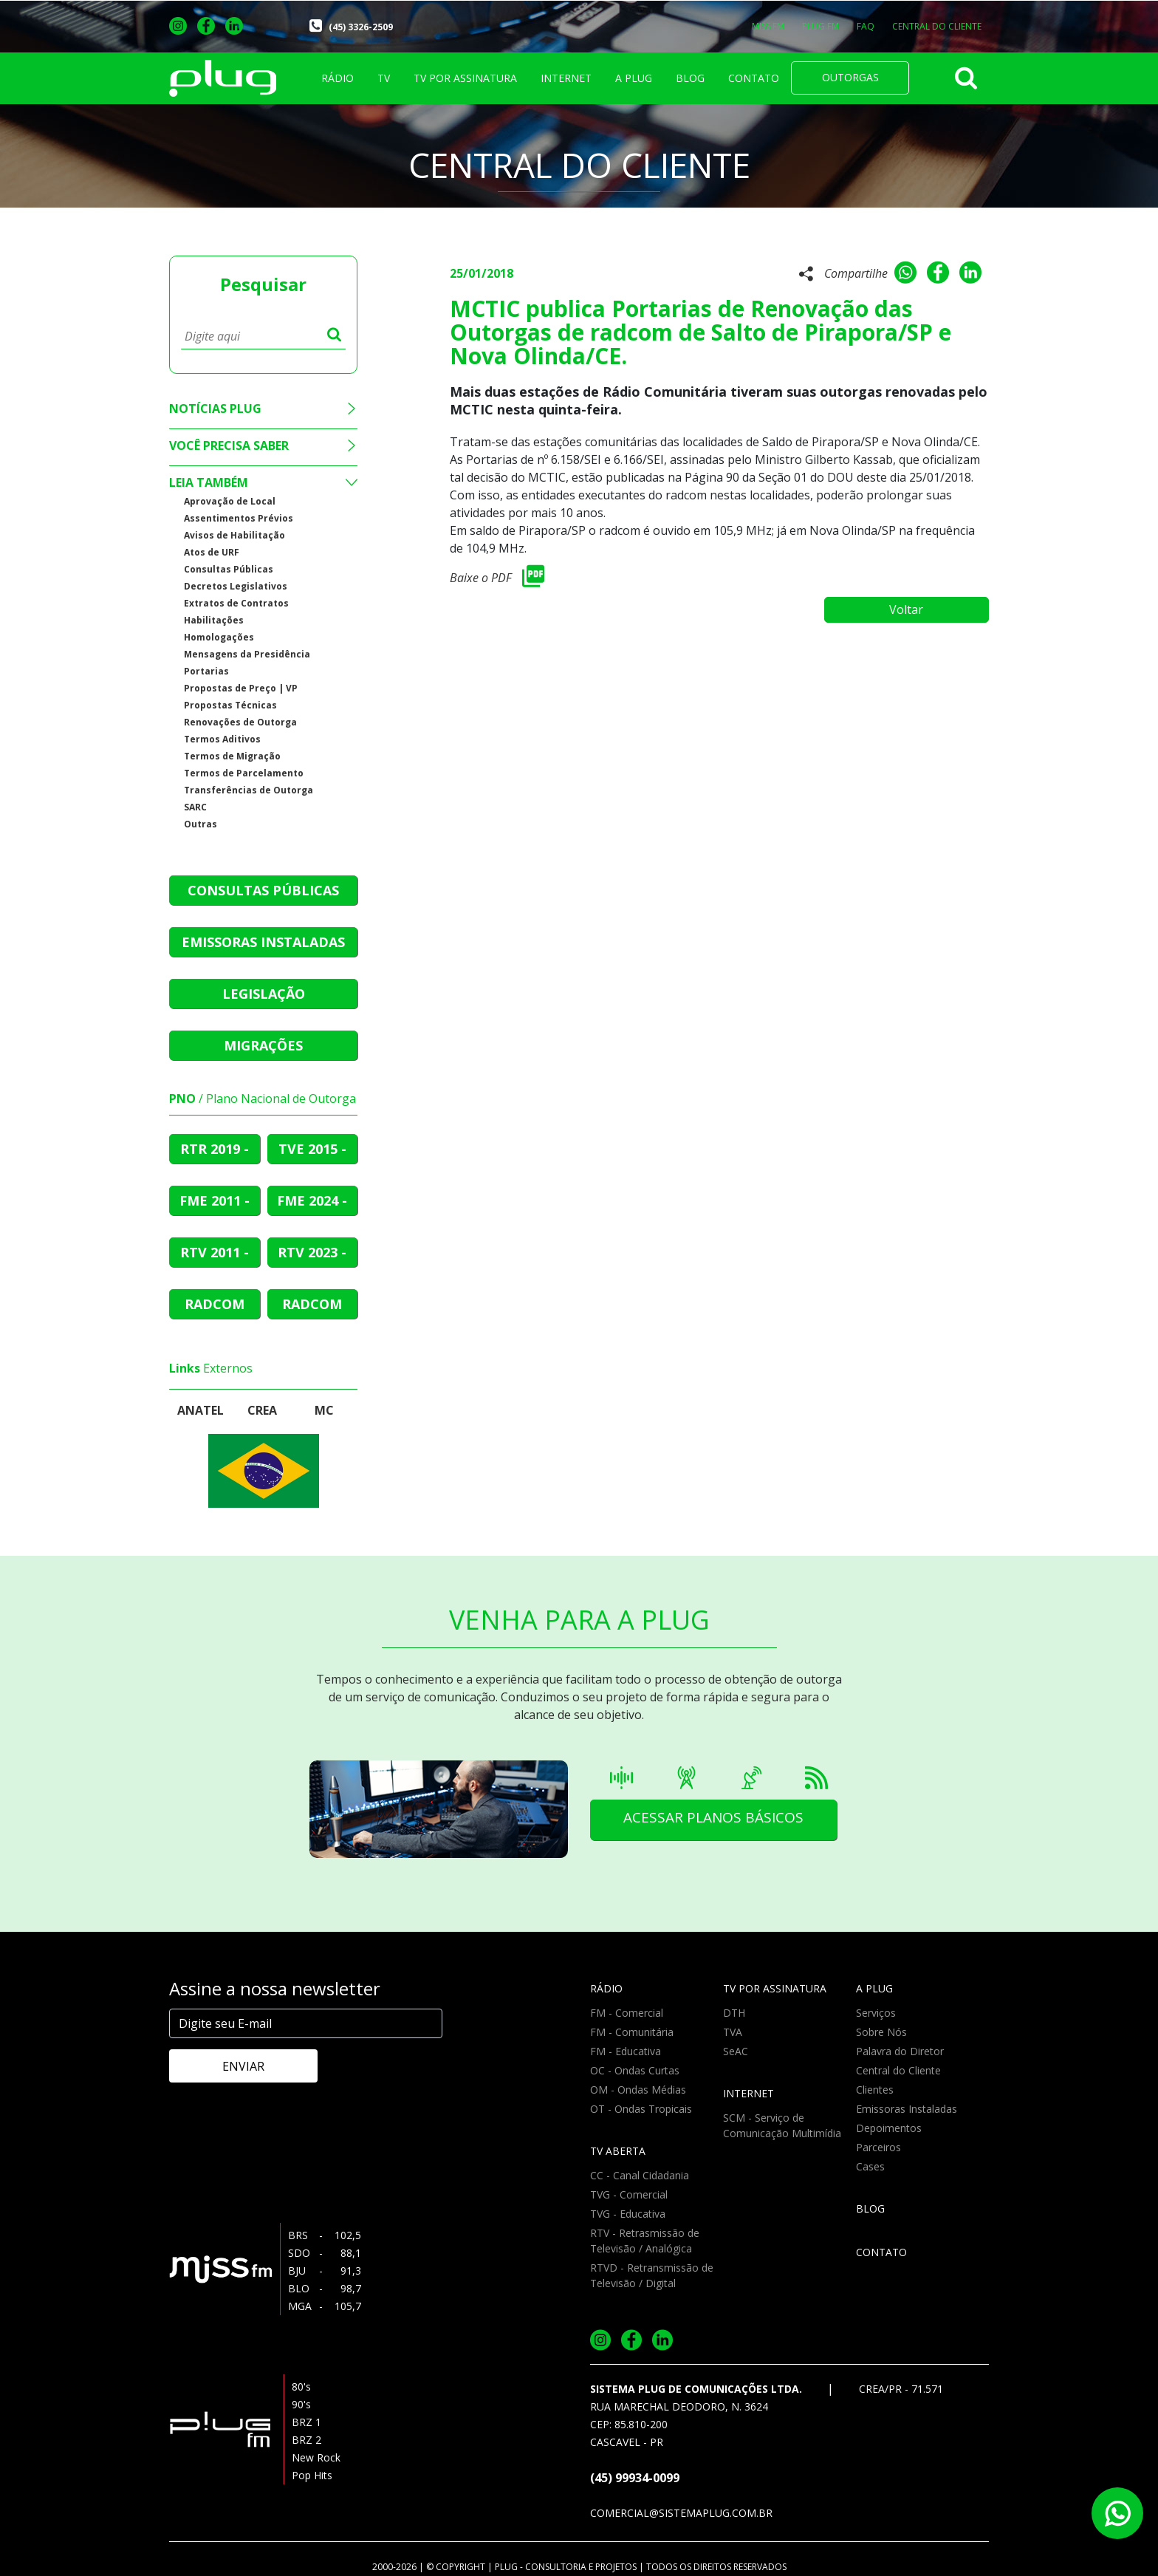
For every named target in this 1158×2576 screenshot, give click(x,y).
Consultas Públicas (228, 569)
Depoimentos (889, 2128)
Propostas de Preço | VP (241, 688)
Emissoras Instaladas (906, 2109)
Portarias (206, 671)
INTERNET (566, 78)
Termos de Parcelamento (244, 773)
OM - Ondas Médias (638, 2090)
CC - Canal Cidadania (639, 2175)
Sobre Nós (881, 2032)
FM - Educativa (625, 2051)
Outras (200, 824)
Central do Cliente (898, 2070)
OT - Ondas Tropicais (641, 2109)
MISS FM (768, 26)
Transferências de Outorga (248, 790)
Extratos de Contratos (236, 603)
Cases (870, 2166)
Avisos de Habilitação (234, 535)
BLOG (690, 78)
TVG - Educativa (627, 2214)
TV (383, 78)
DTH (734, 2013)
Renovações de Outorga (240, 722)
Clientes (875, 2090)
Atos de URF (211, 552)
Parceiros (878, 2147)
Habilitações (214, 620)
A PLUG (633, 78)
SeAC (735, 2051)
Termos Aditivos (222, 739)
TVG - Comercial (629, 2194)
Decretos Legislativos (235, 586)
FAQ (865, 26)
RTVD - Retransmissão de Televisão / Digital (651, 2275)
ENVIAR (232, 2066)
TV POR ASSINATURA (465, 78)
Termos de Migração (232, 756)
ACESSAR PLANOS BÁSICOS (719, 1820)
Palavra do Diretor (900, 2051)
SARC (195, 807)
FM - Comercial (626, 2013)
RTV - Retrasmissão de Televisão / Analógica (644, 2240)
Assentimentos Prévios (238, 518)
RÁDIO (337, 78)
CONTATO (753, 78)
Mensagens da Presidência (247, 654)
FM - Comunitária (632, 2032)
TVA (732, 2032)
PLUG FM (820, 26)
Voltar (915, 604)
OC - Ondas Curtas (634, 2070)
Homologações (219, 637)
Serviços (876, 2013)
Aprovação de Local (229, 501)
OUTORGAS (850, 77)
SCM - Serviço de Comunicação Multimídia (782, 2125)
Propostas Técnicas (230, 705)
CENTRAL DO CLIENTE (936, 26)
